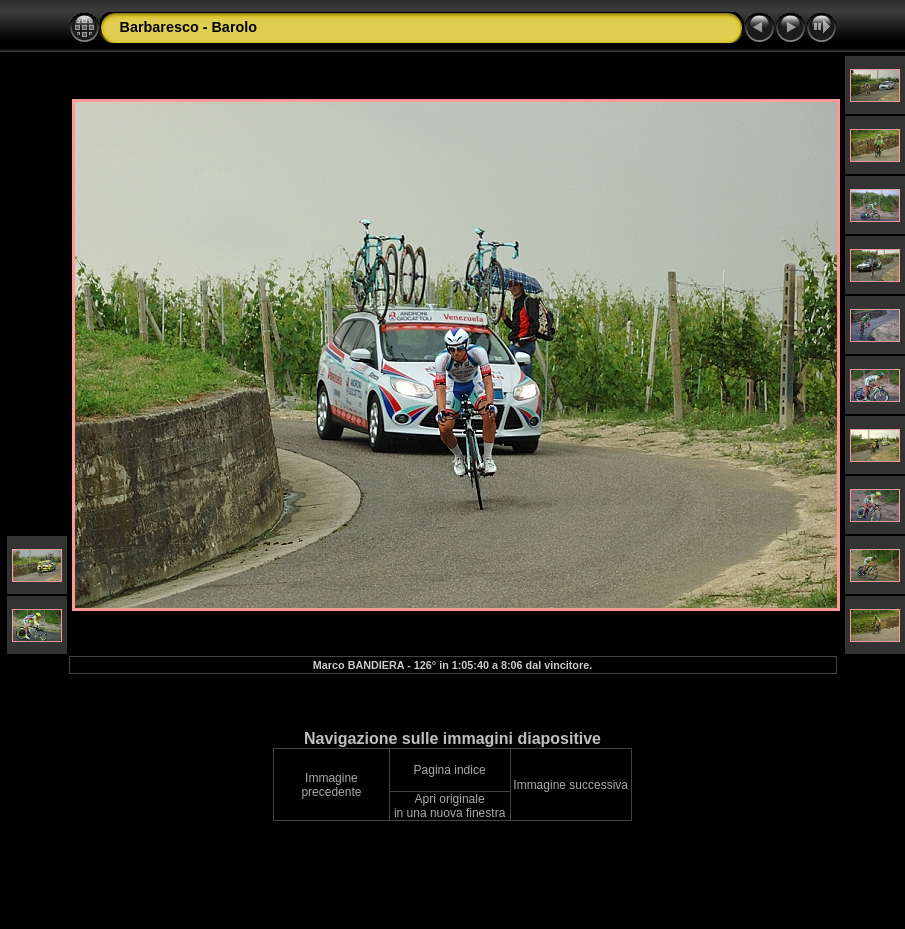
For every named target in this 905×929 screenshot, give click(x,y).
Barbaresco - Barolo (189, 27)
